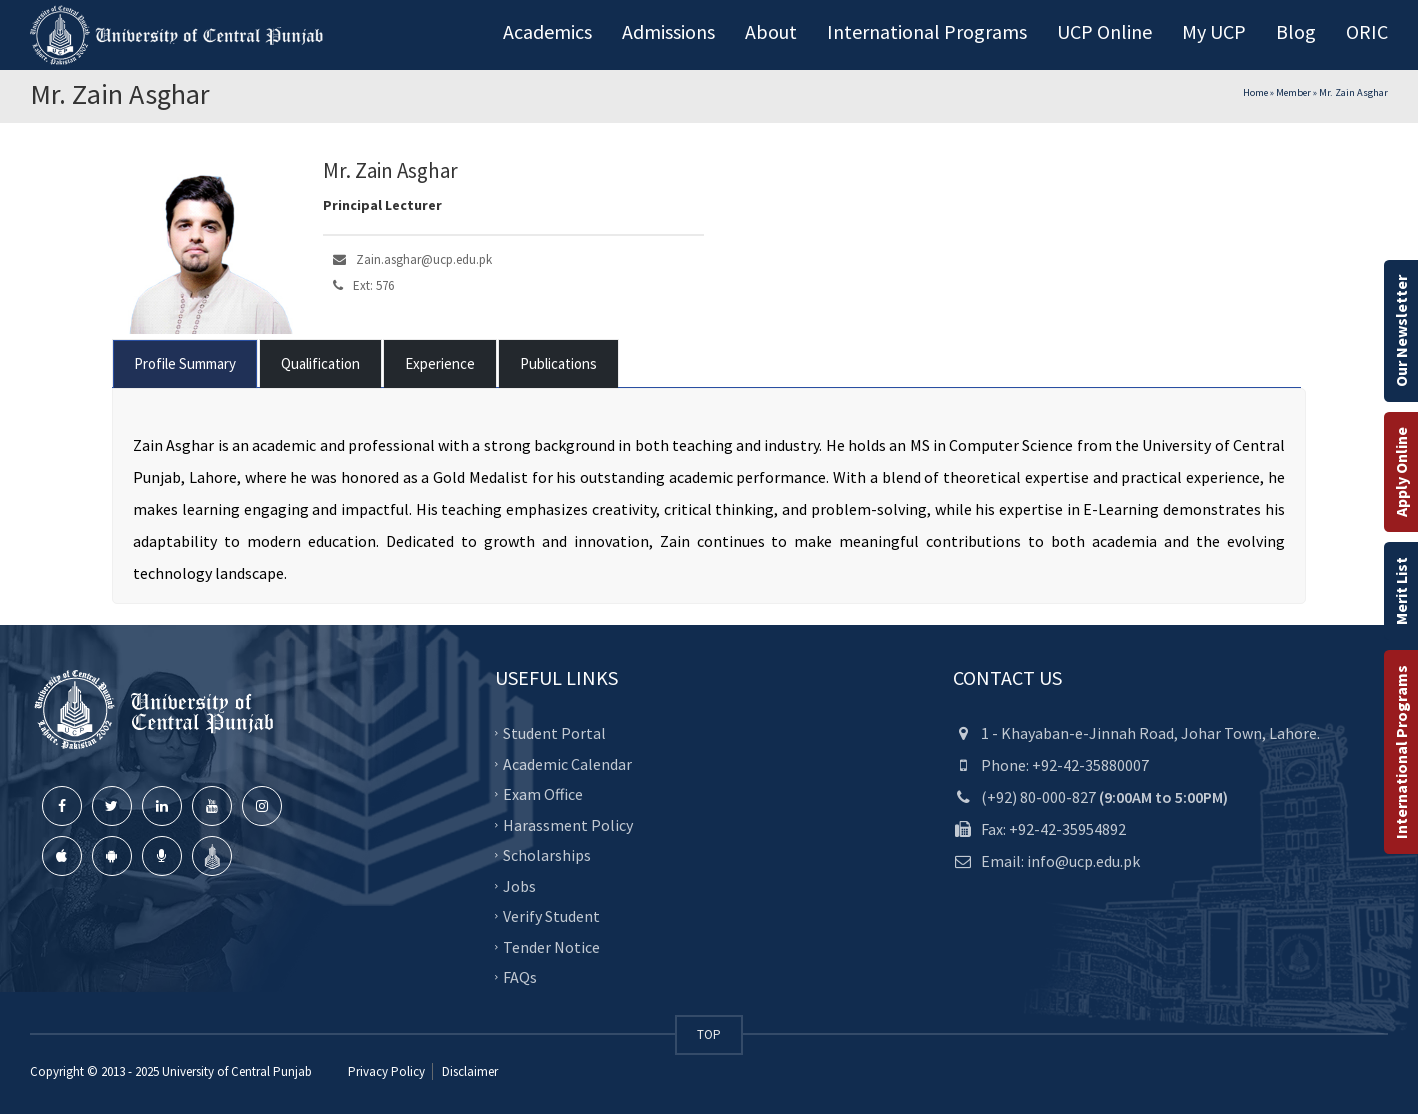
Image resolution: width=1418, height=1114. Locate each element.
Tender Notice (551, 947)
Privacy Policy (386, 1071)
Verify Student (551, 916)
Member (1293, 92)
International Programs (1401, 752)
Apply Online (1401, 472)
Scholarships (547, 855)
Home (1255, 92)
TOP (709, 1034)
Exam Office (543, 794)
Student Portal (554, 733)
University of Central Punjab (237, 1071)
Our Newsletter (1401, 331)
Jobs (519, 886)
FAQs (520, 977)
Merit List (1401, 591)
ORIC (1367, 31)
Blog (1296, 31)
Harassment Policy (568, 825)
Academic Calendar (567, 764)
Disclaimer (468, 1071)
